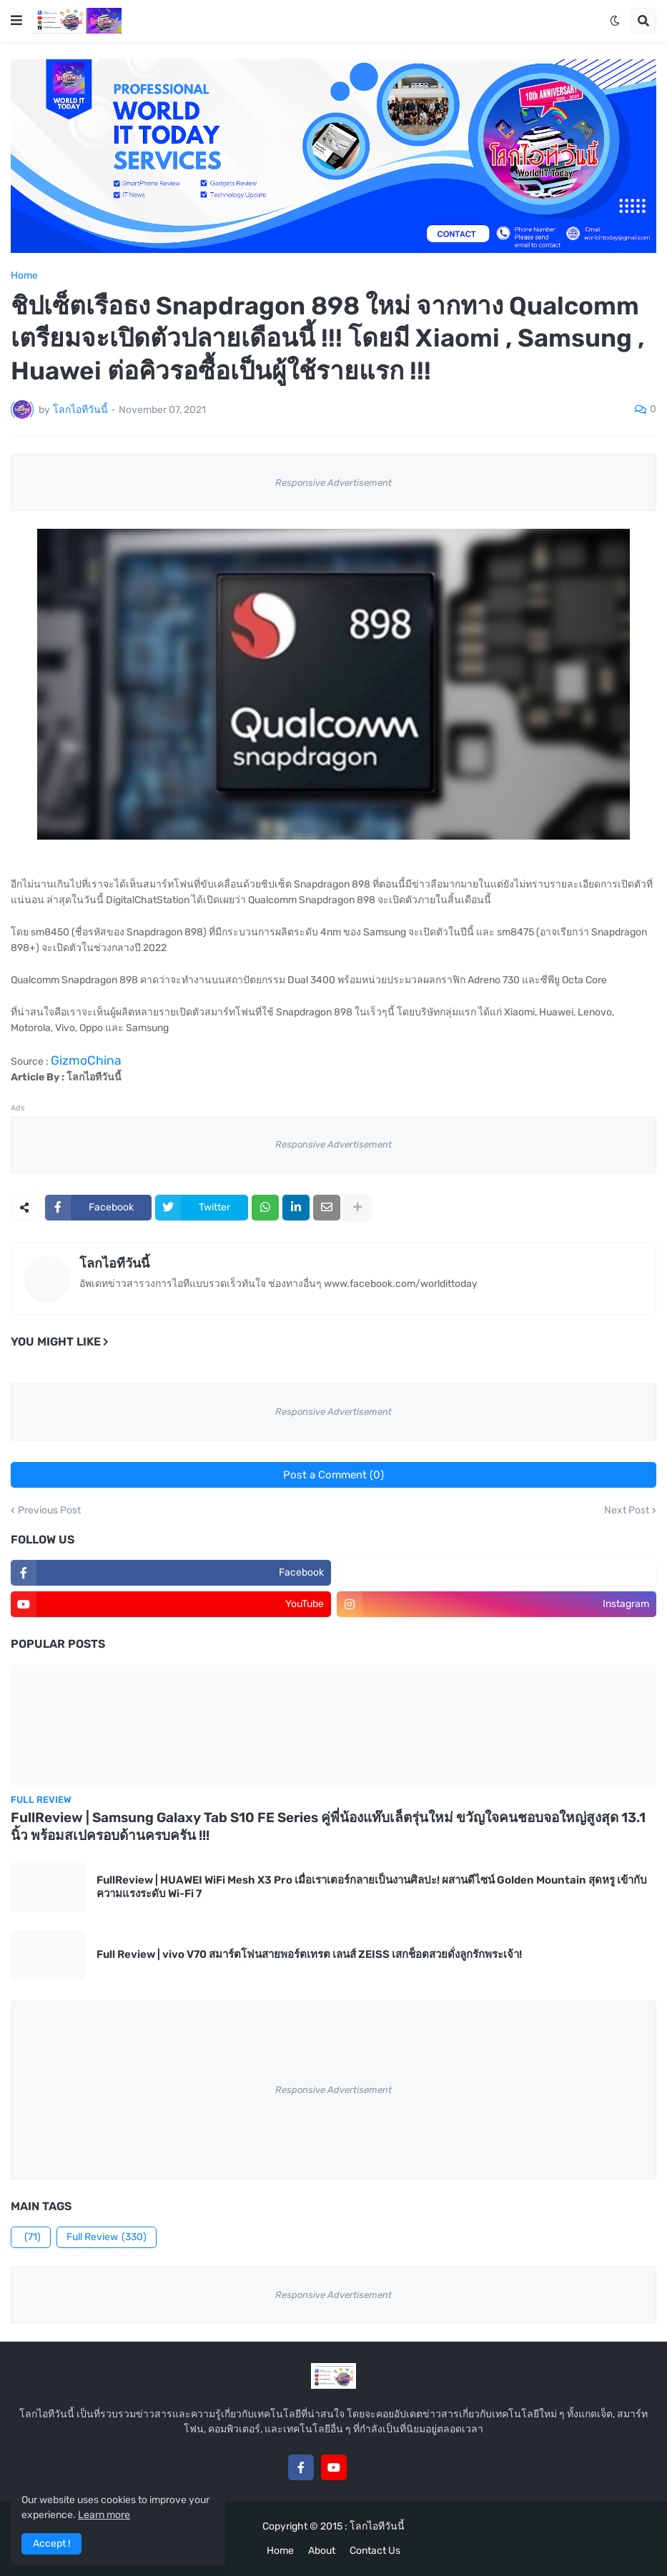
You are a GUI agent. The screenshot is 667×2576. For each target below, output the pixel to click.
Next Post (626, 1511)
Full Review (106, 2237)
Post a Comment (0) (333, 1474)
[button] (16, 21)
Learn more (104, 2515)
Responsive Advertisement (333, 482)
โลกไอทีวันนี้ (114, 1263)
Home (24, 276)
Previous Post (49, 1511)
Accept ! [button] (51, 2543)
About (321, 2551)
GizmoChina (86, 1060)
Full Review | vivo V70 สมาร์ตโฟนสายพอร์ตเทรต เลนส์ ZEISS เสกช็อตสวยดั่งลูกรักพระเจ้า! (309, 1954)
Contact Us (375, 2551)
